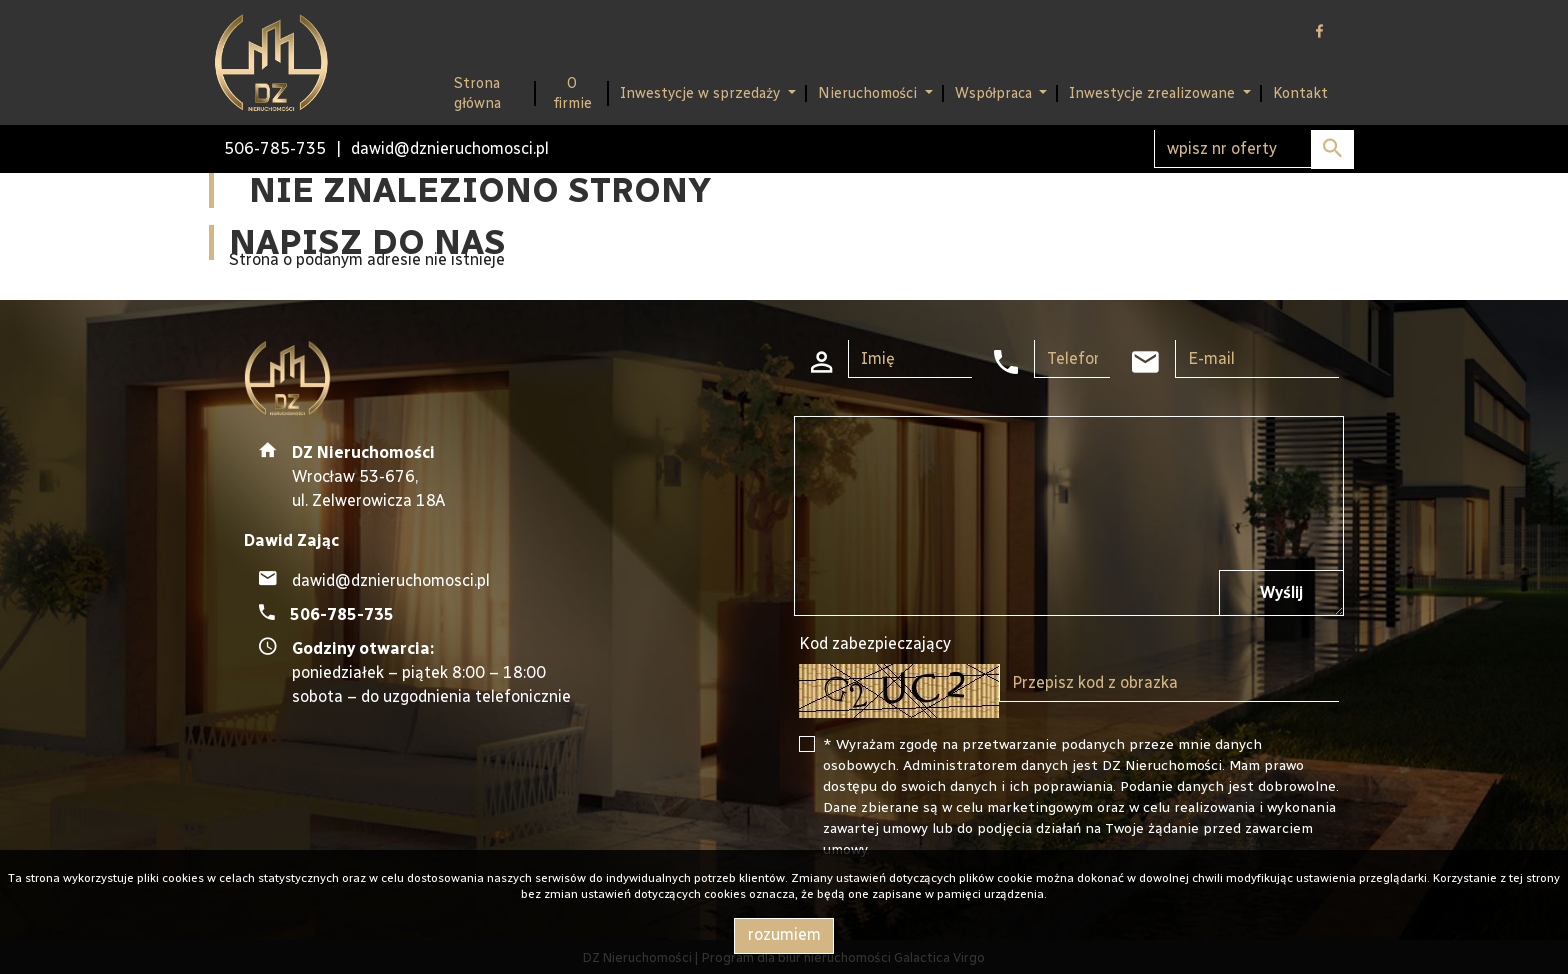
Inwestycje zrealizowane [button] (1154, 93)
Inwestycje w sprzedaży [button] (702, 93)
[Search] (1254, 149)
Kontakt (1300, 93)
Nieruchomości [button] (869, 93)
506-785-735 (275, 148)
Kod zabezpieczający (875, 643)
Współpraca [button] (995, 93)
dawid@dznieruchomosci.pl (450, 148)
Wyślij (1281, 592)
